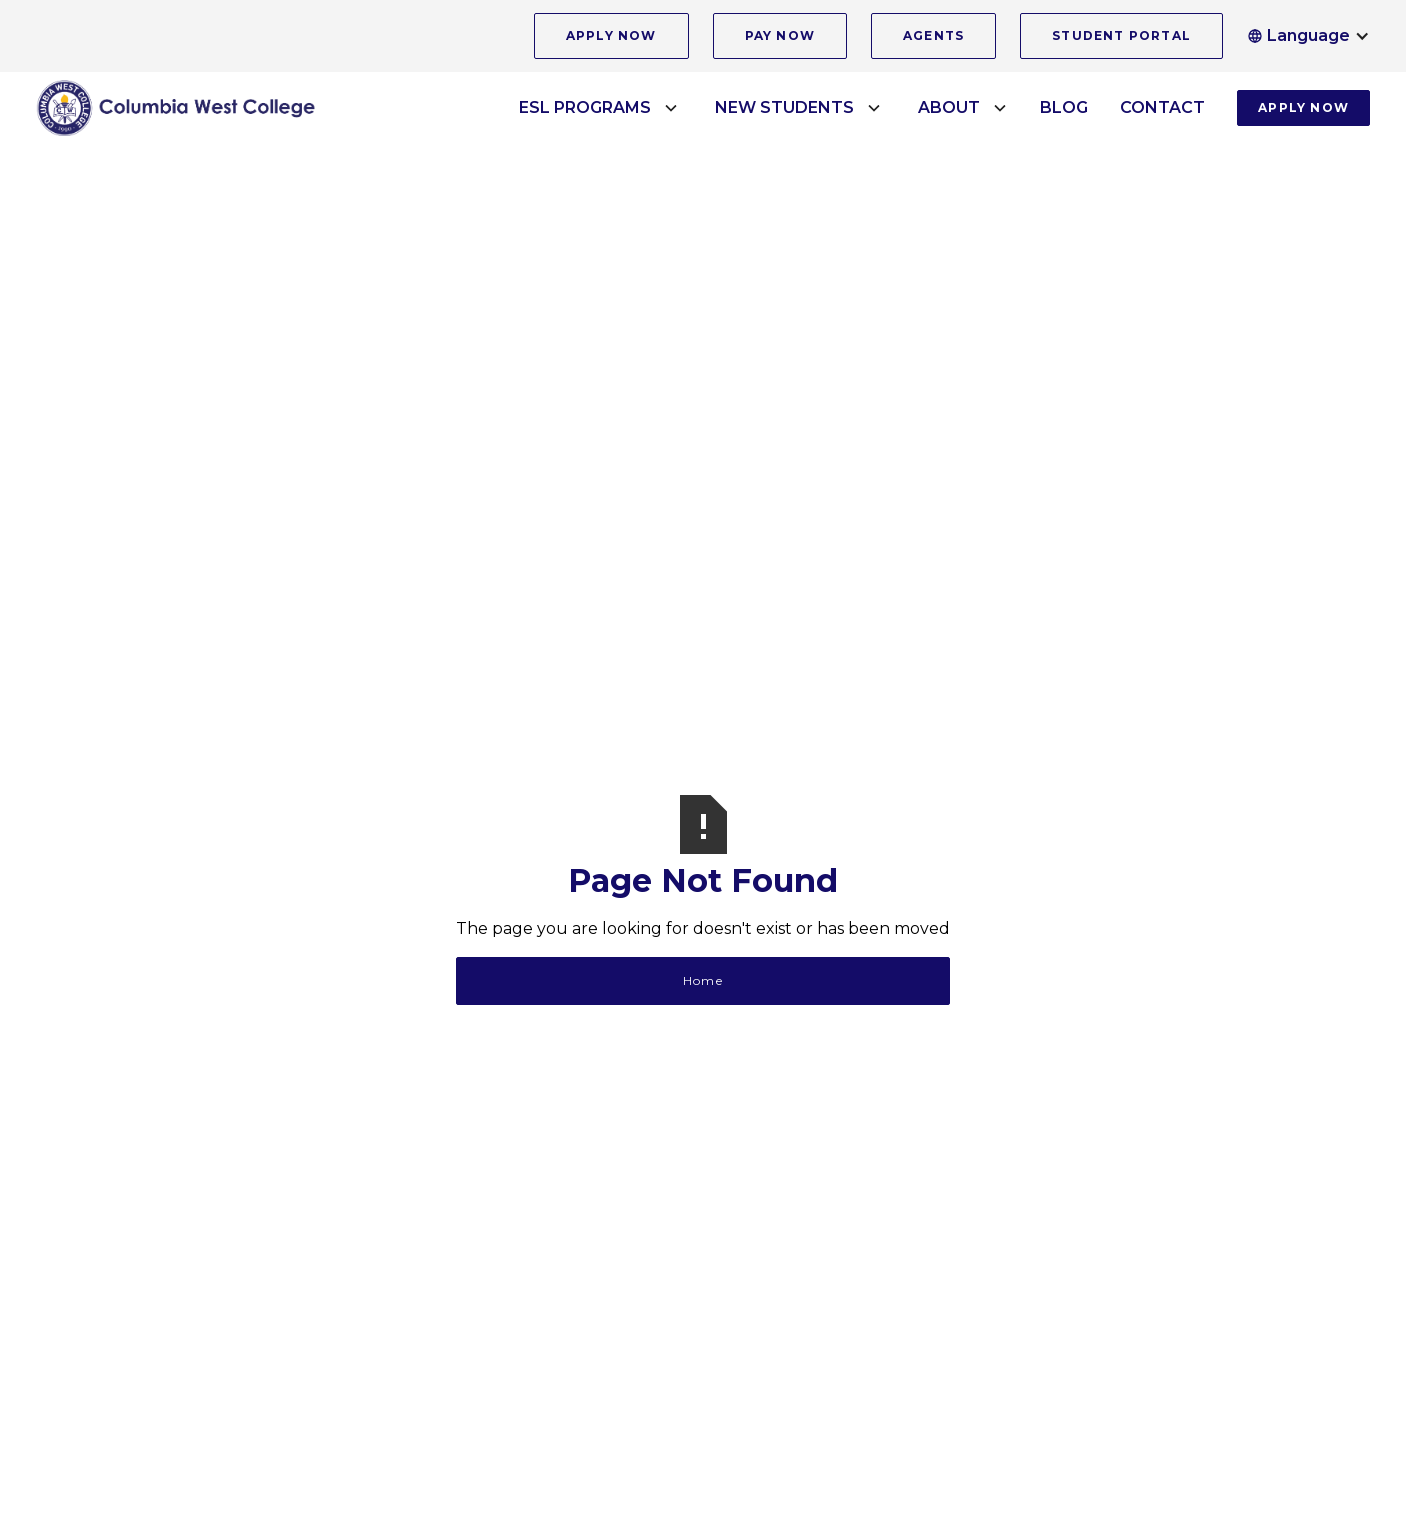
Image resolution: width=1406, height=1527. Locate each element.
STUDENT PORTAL (1121, 35)
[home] (176, 107)
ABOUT (949, 107)
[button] (1308, 36)
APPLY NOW (611, 35)
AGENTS (933, 35)
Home (703, 980)
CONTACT (1162, 107)
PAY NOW (780, 35)
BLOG (1064, 107)
